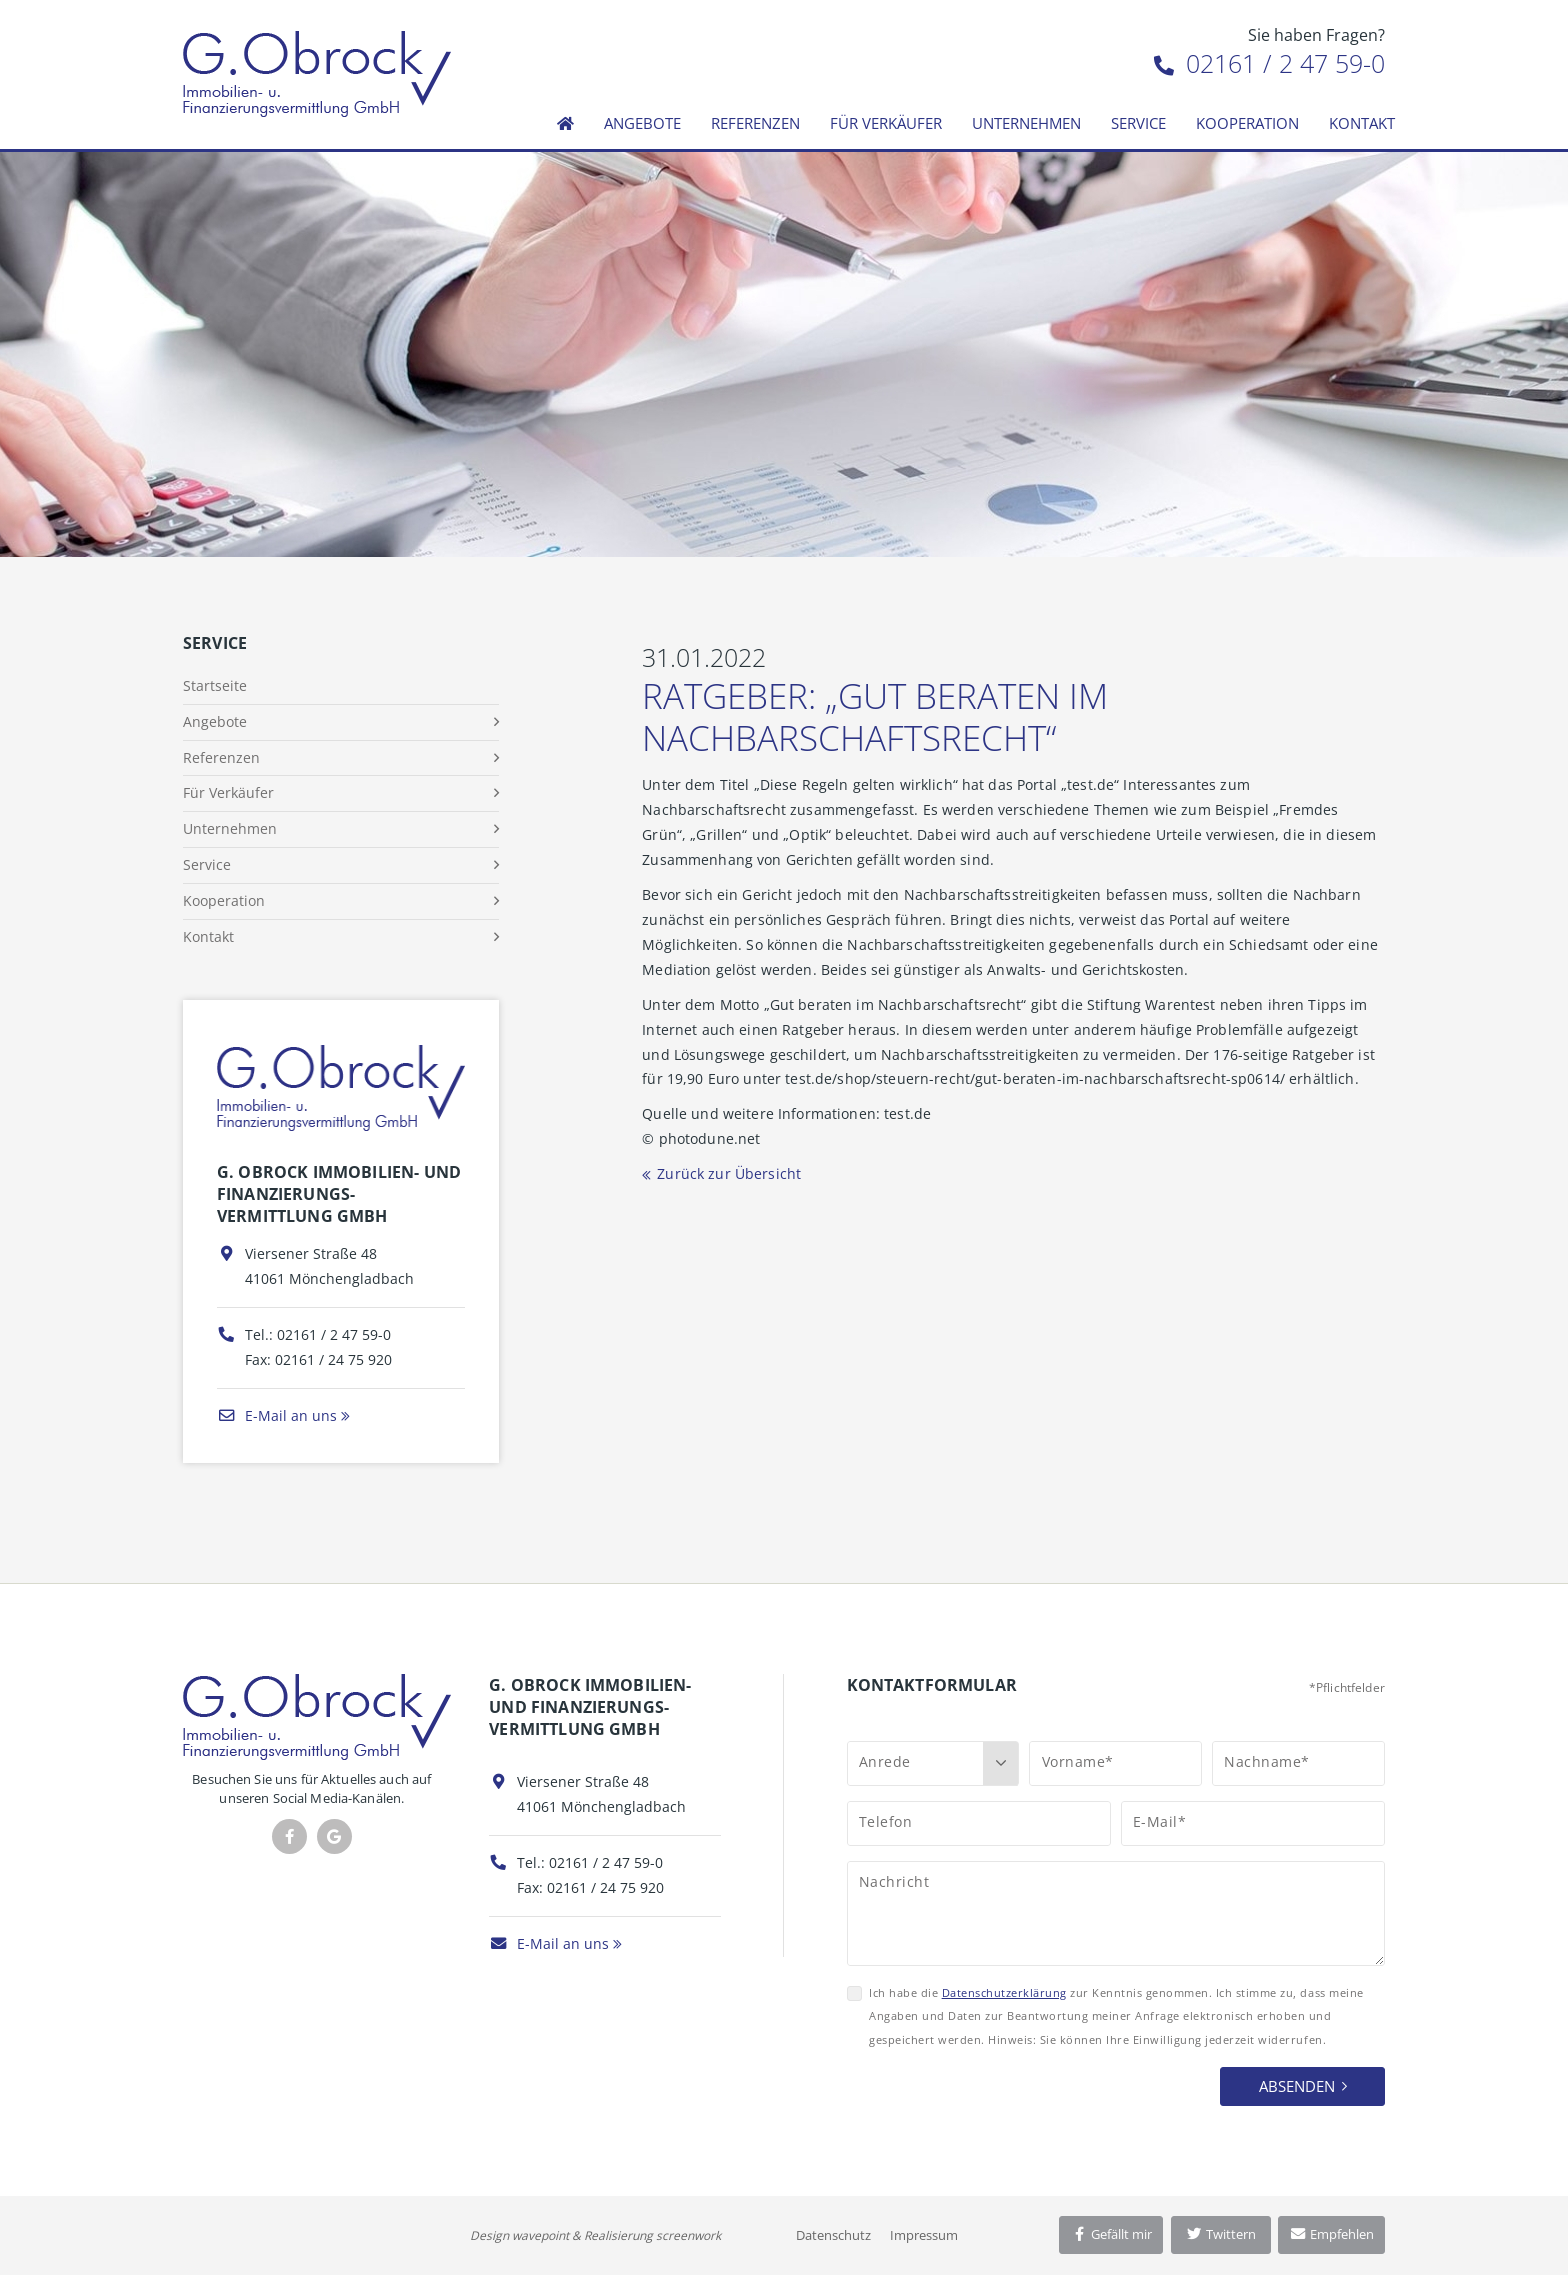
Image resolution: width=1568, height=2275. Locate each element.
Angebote (642, 123)
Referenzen (755, 123)
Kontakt (1362, 123)
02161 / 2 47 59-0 (1269, 63)
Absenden (1297, 2086)
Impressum (924, 2235)
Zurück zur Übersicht (729, 1173)
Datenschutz (833, 2235)
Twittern (1220, 2234)
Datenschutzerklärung (1004, 1992)
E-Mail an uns (277, 1415)
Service (1138, 123)
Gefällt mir (1111, 2234)
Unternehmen (1026, 123)
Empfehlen (1331, 2234)
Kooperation (1247, 123)
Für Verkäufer (886, 123)
